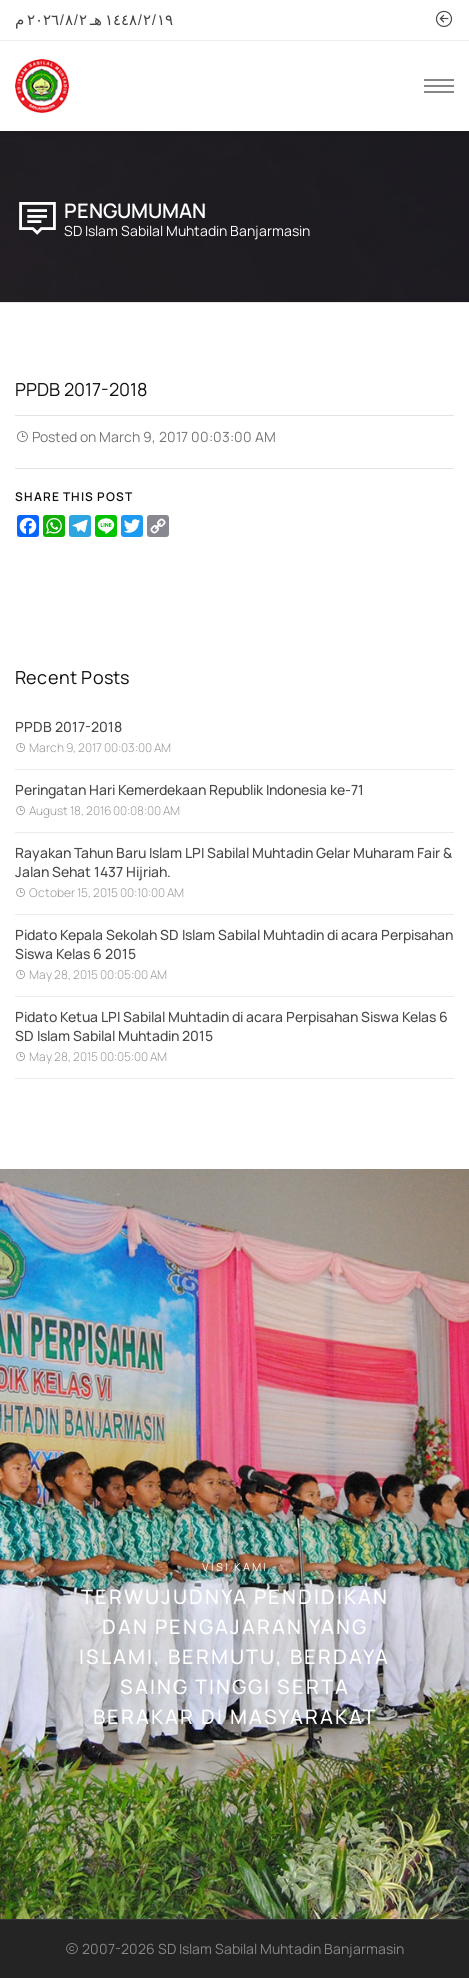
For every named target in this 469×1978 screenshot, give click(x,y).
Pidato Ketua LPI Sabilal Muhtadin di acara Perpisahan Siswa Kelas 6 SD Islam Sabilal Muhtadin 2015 (231, 1026)
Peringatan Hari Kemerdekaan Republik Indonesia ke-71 (189, 789)
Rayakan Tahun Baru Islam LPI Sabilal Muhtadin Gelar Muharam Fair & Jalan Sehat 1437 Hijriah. (233, 862)
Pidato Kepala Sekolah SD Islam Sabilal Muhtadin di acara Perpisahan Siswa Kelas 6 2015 (234, 944)
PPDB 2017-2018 (68, 726)
